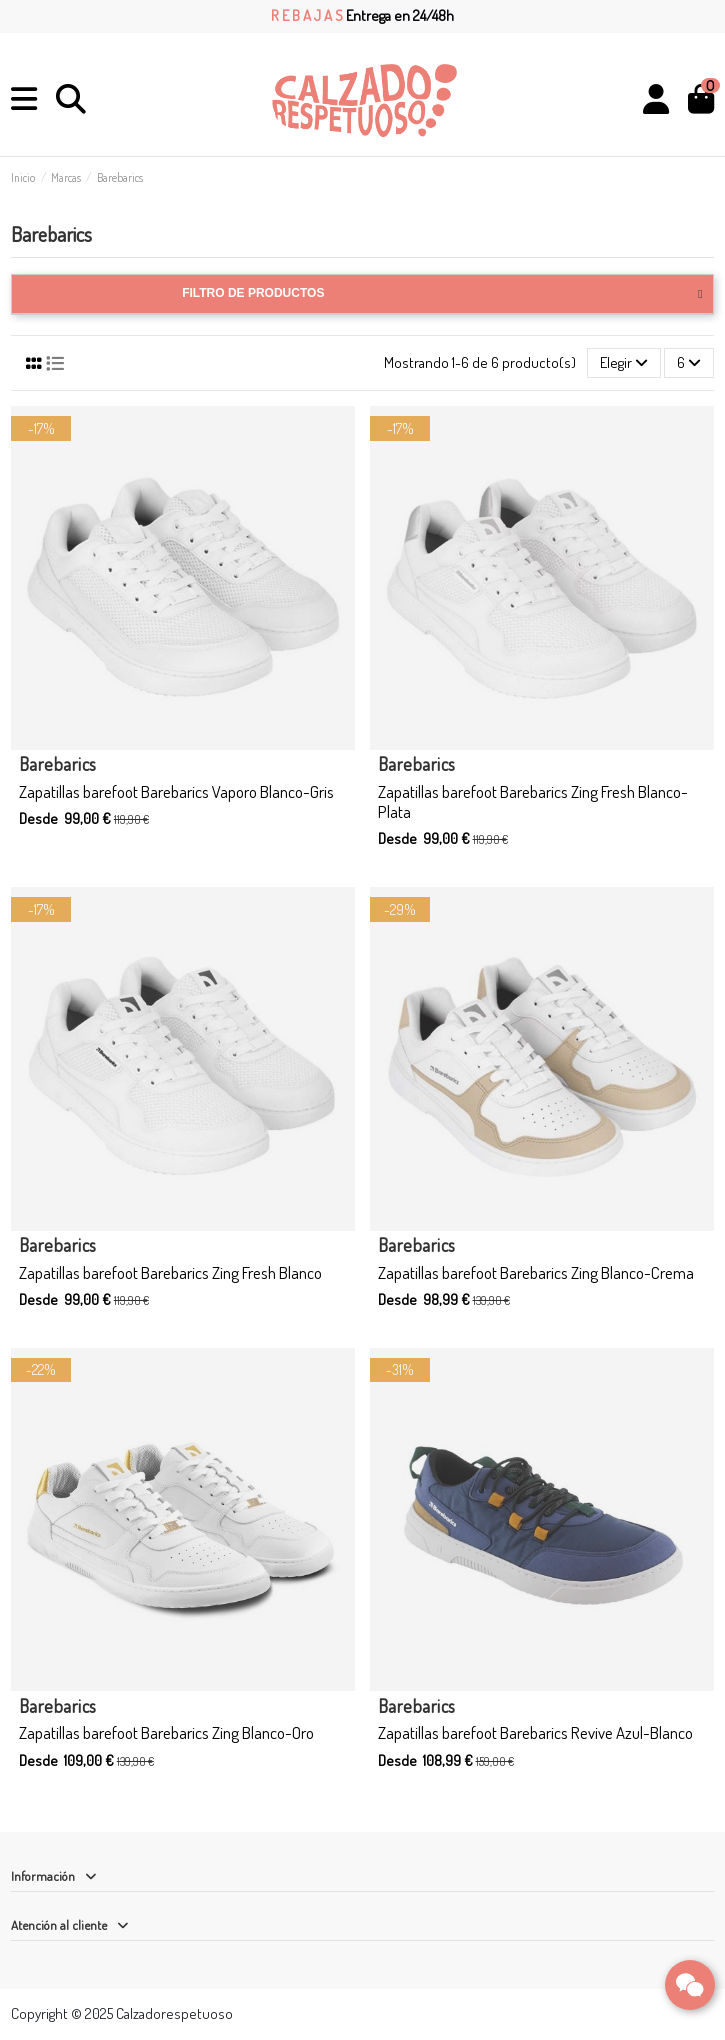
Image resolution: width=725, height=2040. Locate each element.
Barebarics (58, 764)
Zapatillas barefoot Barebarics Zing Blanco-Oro (166, 1732)
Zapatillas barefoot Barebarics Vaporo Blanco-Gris (176, 791)
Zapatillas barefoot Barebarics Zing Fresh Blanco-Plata (533, 801)
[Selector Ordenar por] (624, 363)
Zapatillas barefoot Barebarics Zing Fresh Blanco (170, 1272)
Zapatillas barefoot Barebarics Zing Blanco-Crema (536, 1272)
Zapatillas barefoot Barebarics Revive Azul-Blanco (535, 1732)
